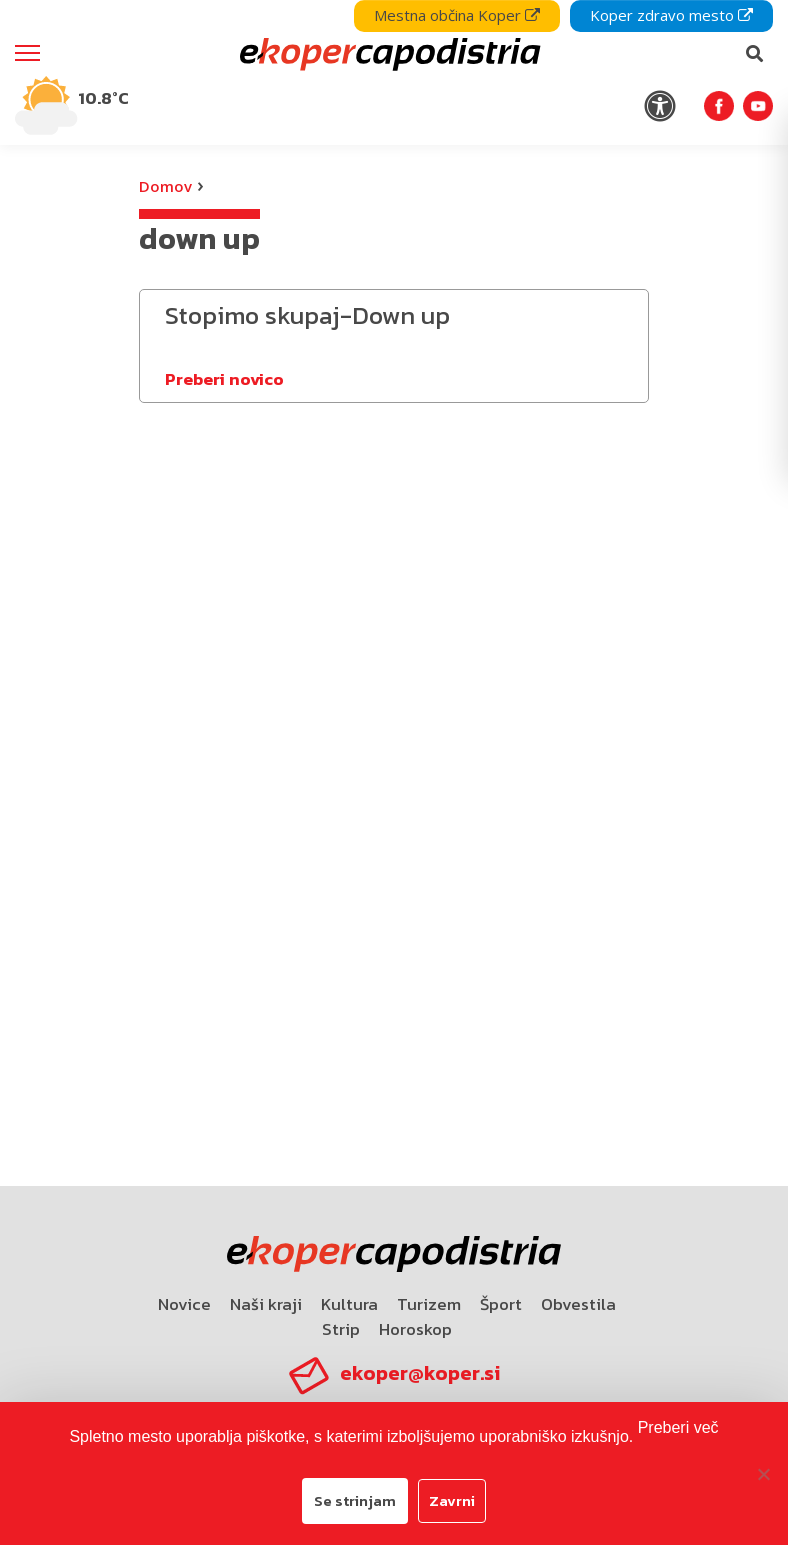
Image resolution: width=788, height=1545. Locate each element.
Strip (341, 1329)
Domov (165, 186)
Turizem (429, 1304)
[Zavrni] (763, 1474)
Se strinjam (355, 1500)
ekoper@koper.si (420, 1373)
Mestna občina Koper (457, 15)
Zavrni (452, 1500)
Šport (501, 1304)
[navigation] (394, 72)
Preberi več (678, 1427)
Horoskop (415, 1329)
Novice (184, 1304)
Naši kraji (266, 1304)
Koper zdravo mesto (671, 15)
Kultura (349, 1304)
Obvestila (578, 1304)
